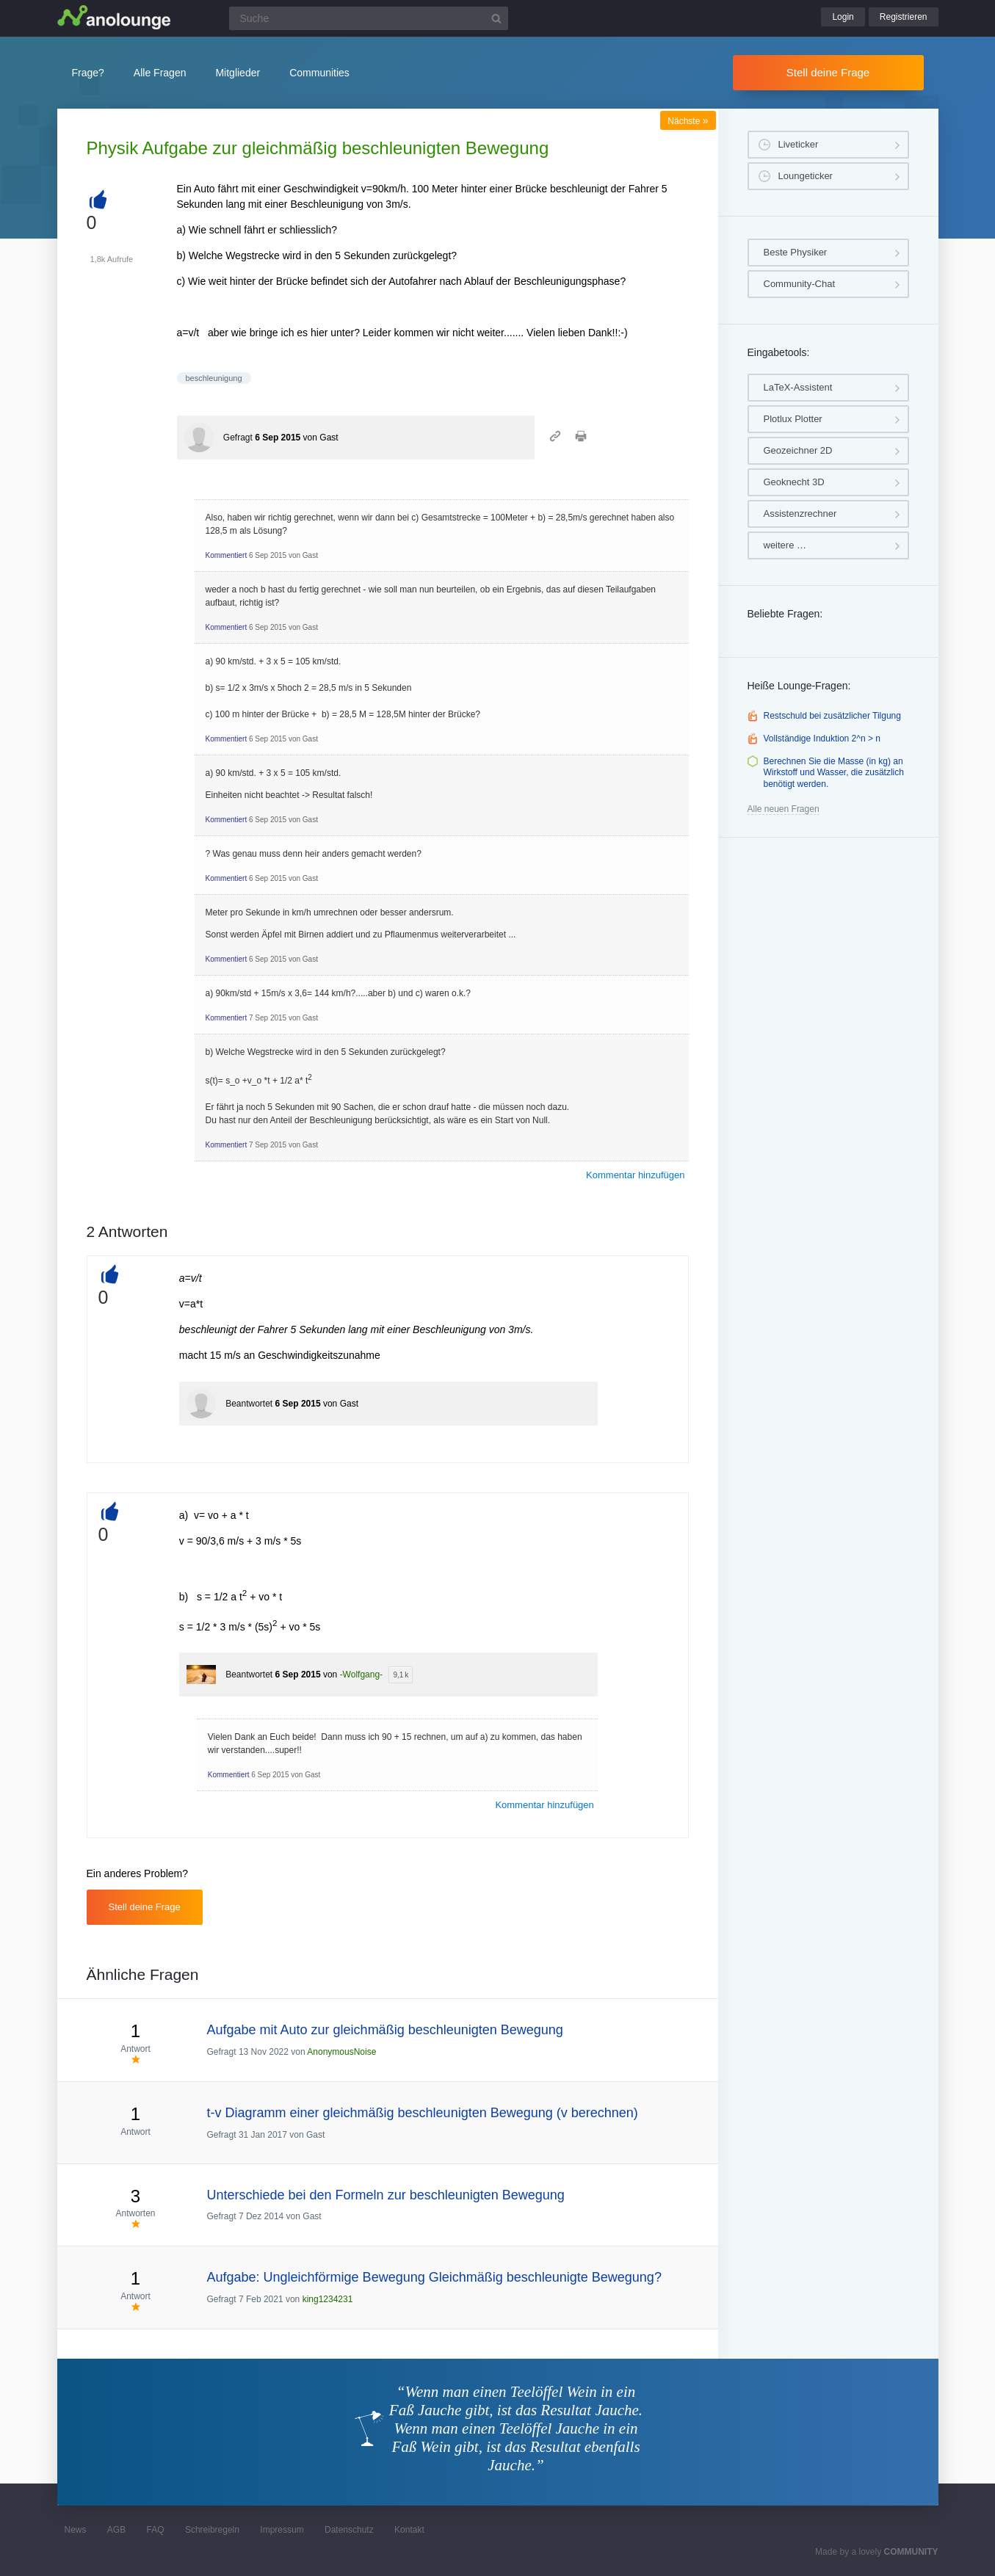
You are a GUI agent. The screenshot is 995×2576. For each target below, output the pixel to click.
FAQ (155, 2530)
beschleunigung (214, 378)
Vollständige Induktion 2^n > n (822, 738)
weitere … (785, 545)
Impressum (281, 2530)
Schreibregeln (212, 2530)
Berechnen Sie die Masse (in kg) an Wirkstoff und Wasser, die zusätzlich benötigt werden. (834, 772)
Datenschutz (349, 2530)
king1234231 (328, 2299)
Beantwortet (248, 1403)
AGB (116, 2530)
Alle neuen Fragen (783, 809)
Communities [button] (319, 73)
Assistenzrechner (800, 513)
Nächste (687, 121)
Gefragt (238, 437)
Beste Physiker (796, 252)
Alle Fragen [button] (160, 73)
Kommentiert (226, 555)
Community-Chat (800, 283)
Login (842, 17)
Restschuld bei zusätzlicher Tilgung (832, 716)
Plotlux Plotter (793, 418)
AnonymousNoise (341, 2052)
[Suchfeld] (368, 18)
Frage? (88, 73)
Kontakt (409, 2530)
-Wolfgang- (361, 1674)
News (76, 2530)
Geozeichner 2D (798, 450)
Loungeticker (805, 175)
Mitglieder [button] (237, 73)
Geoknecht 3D (794, 481)
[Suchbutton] (496, 18)
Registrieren (903, 17)
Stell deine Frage (827, 72)
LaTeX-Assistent (798, 387)
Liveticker (798, 144)
